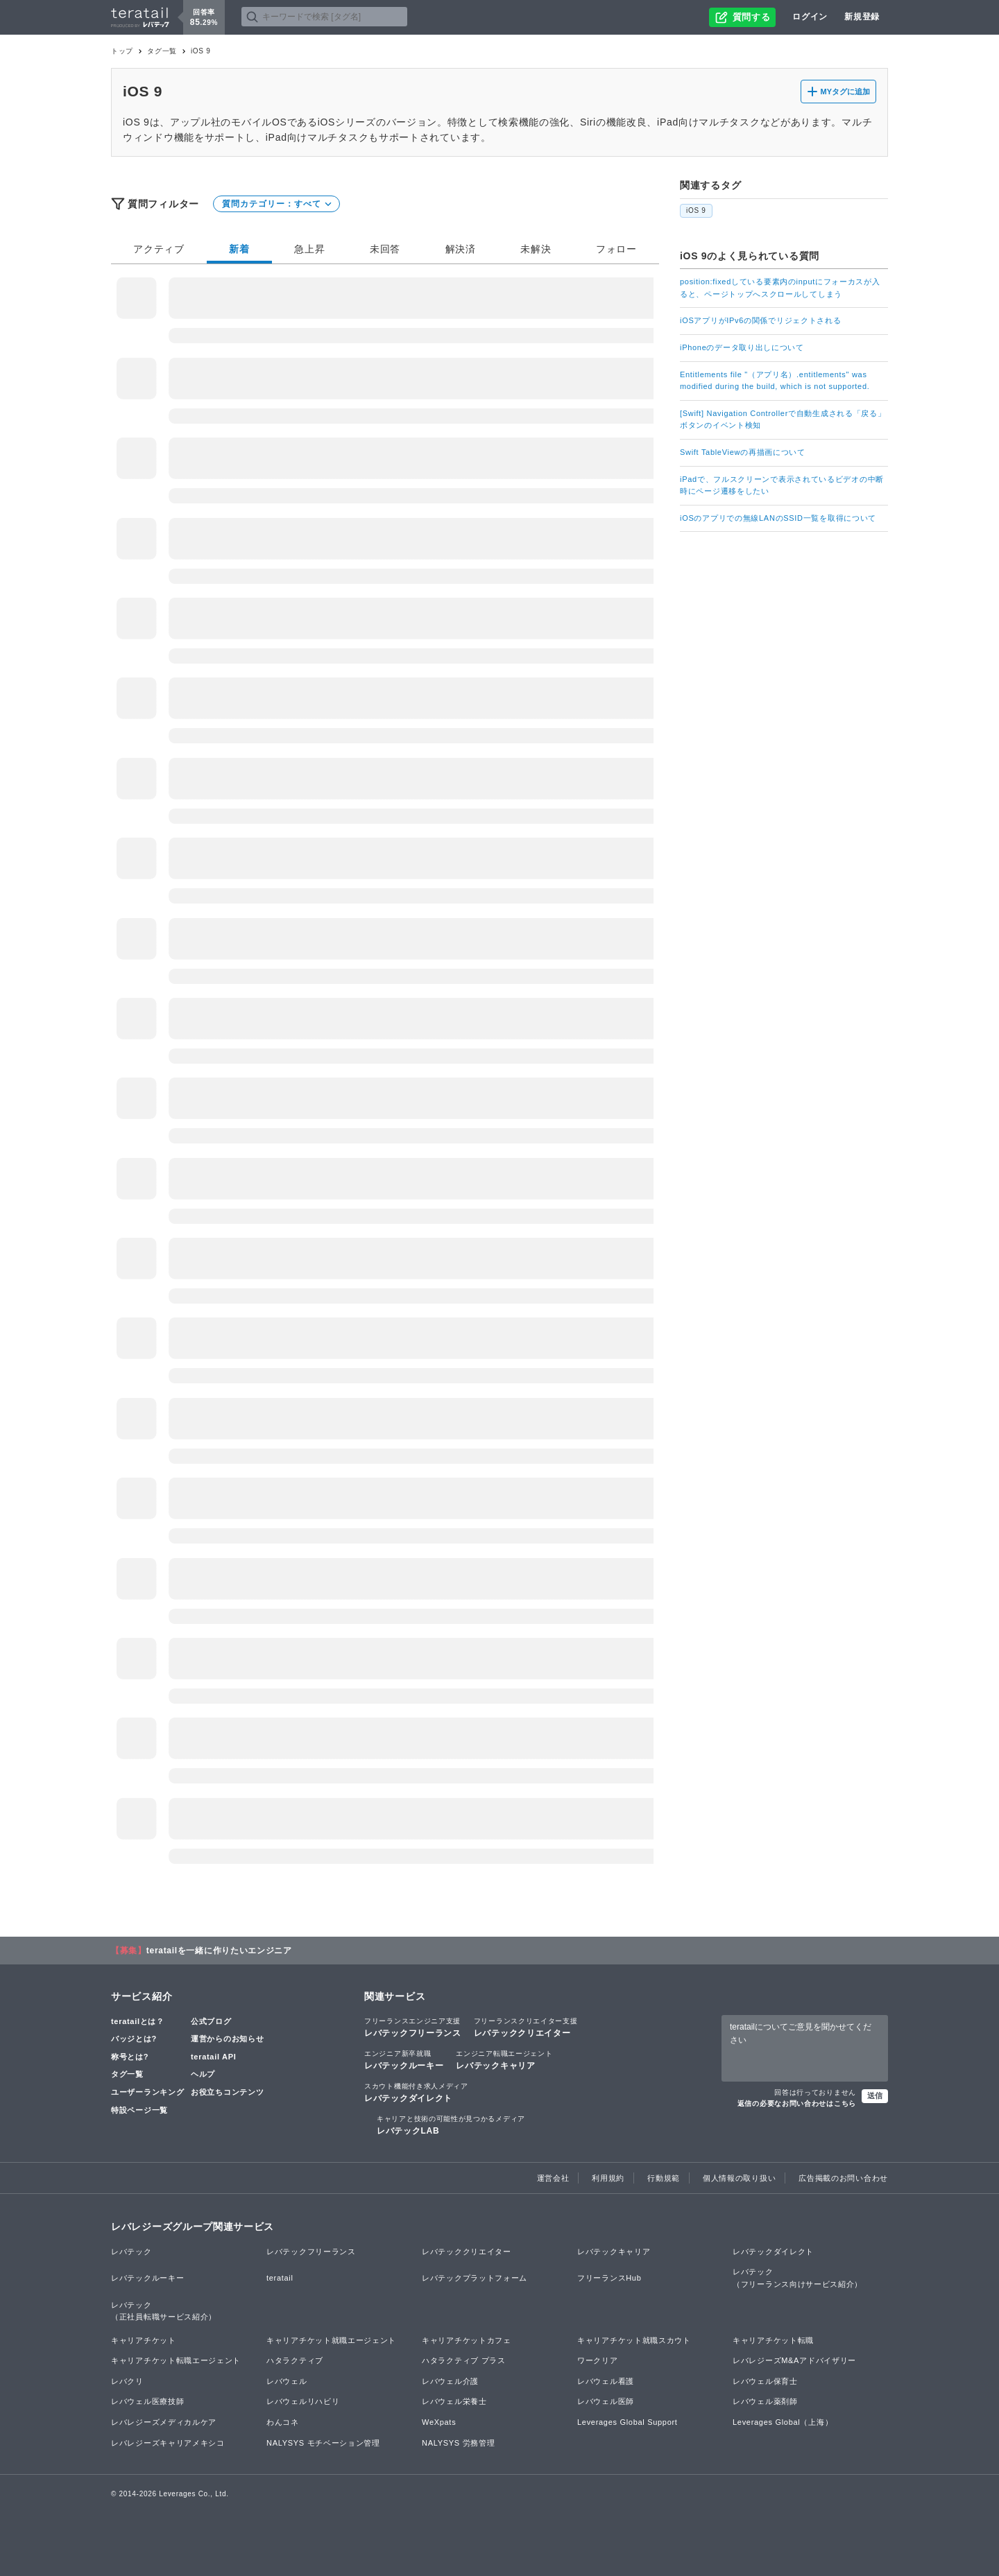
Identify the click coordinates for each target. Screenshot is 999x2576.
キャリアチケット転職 (773, 2340)
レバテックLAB (451, 2124)
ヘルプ (203, 2074)
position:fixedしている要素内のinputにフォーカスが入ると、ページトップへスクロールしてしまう (780, 287)
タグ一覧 (162, 51)
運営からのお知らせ (227, 2038)
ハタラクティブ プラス (464, 2360)
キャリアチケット (143, 2340)
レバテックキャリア (504, 2059)
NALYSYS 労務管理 (458, 2443)
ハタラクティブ (294, 2360)
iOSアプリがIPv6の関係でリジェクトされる (760, 320)
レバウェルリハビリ (302, 2401)
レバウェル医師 (605, 2401)
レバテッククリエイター (526, 2027)
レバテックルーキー (403, 2059)
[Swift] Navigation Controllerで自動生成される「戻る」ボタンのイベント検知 (782, 419)
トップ (122, 51)
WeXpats (439, 2422)
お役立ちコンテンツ (227, 2092)
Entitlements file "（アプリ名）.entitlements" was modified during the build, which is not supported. (774, 380)
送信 (874, 2095)
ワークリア (597, 2360)
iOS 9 (696, 210)
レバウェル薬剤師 (765, 2401)
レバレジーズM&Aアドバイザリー (794, 2360)
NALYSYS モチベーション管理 (323, 2443)
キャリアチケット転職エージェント (176, 2360)
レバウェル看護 (605, 2381)
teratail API (213, 2056)
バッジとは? (134, 2038)
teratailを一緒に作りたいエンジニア (219, 1950)
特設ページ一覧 (139, 2110)
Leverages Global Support (627, 2422)
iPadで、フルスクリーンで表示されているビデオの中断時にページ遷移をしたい (782, 485)
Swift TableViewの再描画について (742, 452)
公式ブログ (211, 2021)
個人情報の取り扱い (739, 2178)
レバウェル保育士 (765, 2381)
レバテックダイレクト (416, 2092)
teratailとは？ (137, 2021)
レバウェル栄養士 (454, 2401)
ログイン (810, 16)
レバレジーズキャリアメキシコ (168, 2443)
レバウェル (286, 2381)
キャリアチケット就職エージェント (331, 2340)
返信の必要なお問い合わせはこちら (796, 2103)
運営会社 (553, 2178)
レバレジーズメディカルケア (163, 2422)
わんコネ (282, 2422)
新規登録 (862, 16)
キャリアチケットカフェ (466, 2340)
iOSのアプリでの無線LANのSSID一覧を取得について (778, 518)
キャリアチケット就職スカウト (634, 2340)
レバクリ (127, 2381)
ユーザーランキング (147, 2092)
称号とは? (129, 2056)
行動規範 (663, 2178)
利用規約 (608, 2178)
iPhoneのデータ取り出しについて (742, 347)
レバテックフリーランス (412, 2027)
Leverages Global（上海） (782, 2422)
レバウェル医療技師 (147, 2401)
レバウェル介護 (450, 2381)
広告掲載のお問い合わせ (843, 2178)
